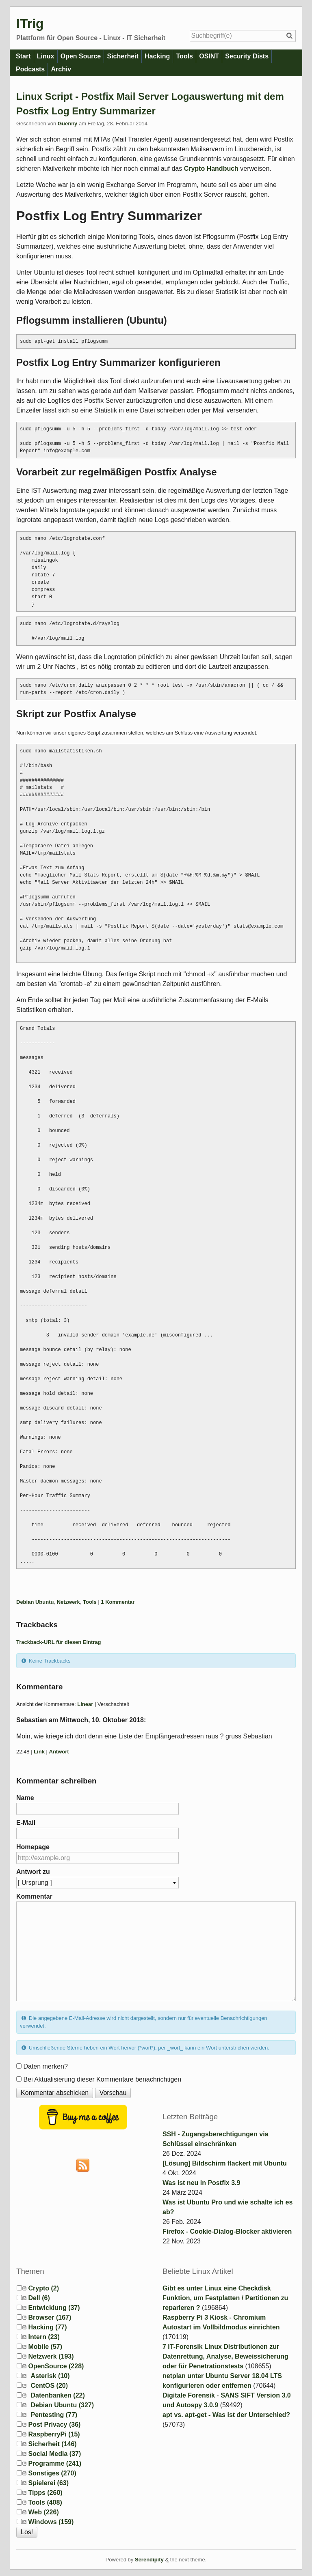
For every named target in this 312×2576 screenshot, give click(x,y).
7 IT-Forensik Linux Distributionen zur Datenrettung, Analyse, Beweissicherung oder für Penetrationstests (225, 2356)
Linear (85, 1704)
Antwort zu (33, 1871)
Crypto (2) (43, 2288)
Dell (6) (39, 2298)
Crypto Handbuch (211, 168)
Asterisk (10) (49, 2375)
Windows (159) (51, 2521)
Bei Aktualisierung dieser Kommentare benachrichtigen (102, 2079)
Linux (46, 56)
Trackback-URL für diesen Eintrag (58, 1642)
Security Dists (252, 56)
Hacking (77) (47, 2327)
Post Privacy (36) (54, 2424)
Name (25, 1797)
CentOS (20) (49, 2385)
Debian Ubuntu (35, 1602)
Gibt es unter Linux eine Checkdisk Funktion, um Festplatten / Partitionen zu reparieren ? (225, 2298)
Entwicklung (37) (54, 2307)
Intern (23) (43, 2336)
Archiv (62, 69)
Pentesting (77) (53, 2414)
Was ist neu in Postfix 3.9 (201, 2182)
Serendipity (149, 2560)
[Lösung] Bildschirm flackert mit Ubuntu (224, 2163)
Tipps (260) (45, 2492)
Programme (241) (54, 2463)
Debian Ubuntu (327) (62, 2405)
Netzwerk (68, 1602)
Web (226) (43, 2512)
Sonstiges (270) (52, 2473)
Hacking (160, 56)
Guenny (67, 123)
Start (23, 56)
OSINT (214, 56)
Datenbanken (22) (57, 2395)
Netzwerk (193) (51, 2356)
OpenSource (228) (56, 2366)
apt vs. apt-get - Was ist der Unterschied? (226, 2414)
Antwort (59, 1752)
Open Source (82, 56)
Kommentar (34, 1896)
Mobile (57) (45, 2346)
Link (39, 1752)
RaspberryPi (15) (54, 2434)
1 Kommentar (117, 1602)
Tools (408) (45, 2502)
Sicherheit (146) (52, 2444)
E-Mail (25, 1822)
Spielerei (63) (48, 2482)
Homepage (33, 1846)
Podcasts (30, 69)
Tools (188, 56)
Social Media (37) (54, 2453)
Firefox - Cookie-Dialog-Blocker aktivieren (227, 2231)
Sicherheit (125, 56)
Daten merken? (45, 2066)
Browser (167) (49, 2317)
